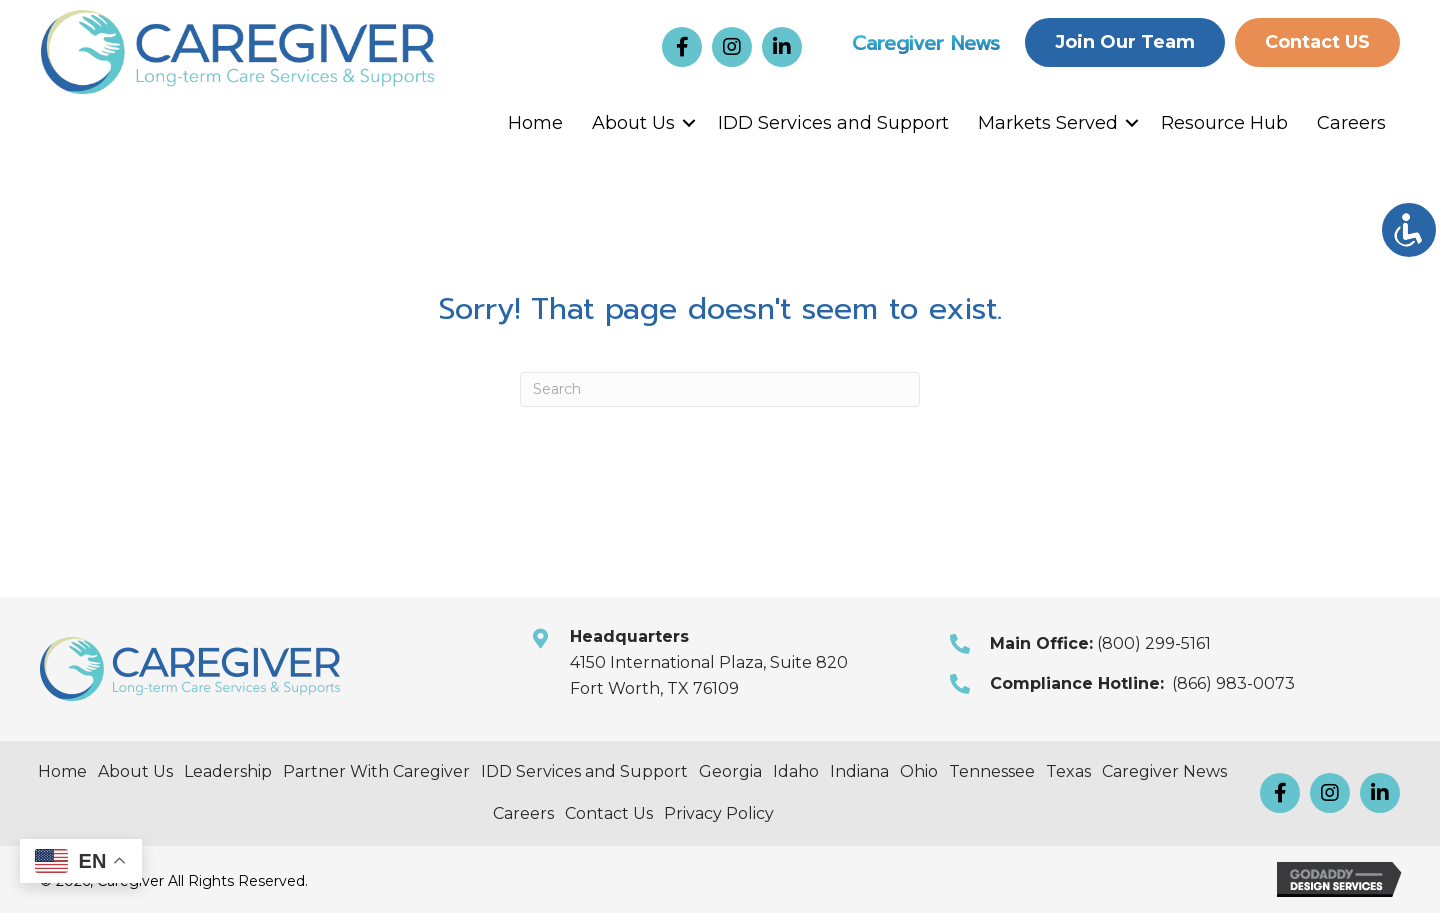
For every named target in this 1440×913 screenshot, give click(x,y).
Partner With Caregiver (376, 771)
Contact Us (609, 813)
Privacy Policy (719, 813)
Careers (1351, 123)
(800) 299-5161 (1154, 643)
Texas (1068, 771)
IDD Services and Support (833, 123)
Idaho (796, 771)
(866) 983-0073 (1233, 683)
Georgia (730, 771)
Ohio (919, 771)
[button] (682, 47)
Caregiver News (926, 43)
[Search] (720, 389)
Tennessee (992, 771)
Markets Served (1048, 123)
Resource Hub (1224, 123)
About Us (633, 123)
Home (535, 123)
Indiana (859, 771)
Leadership (228, 771)
